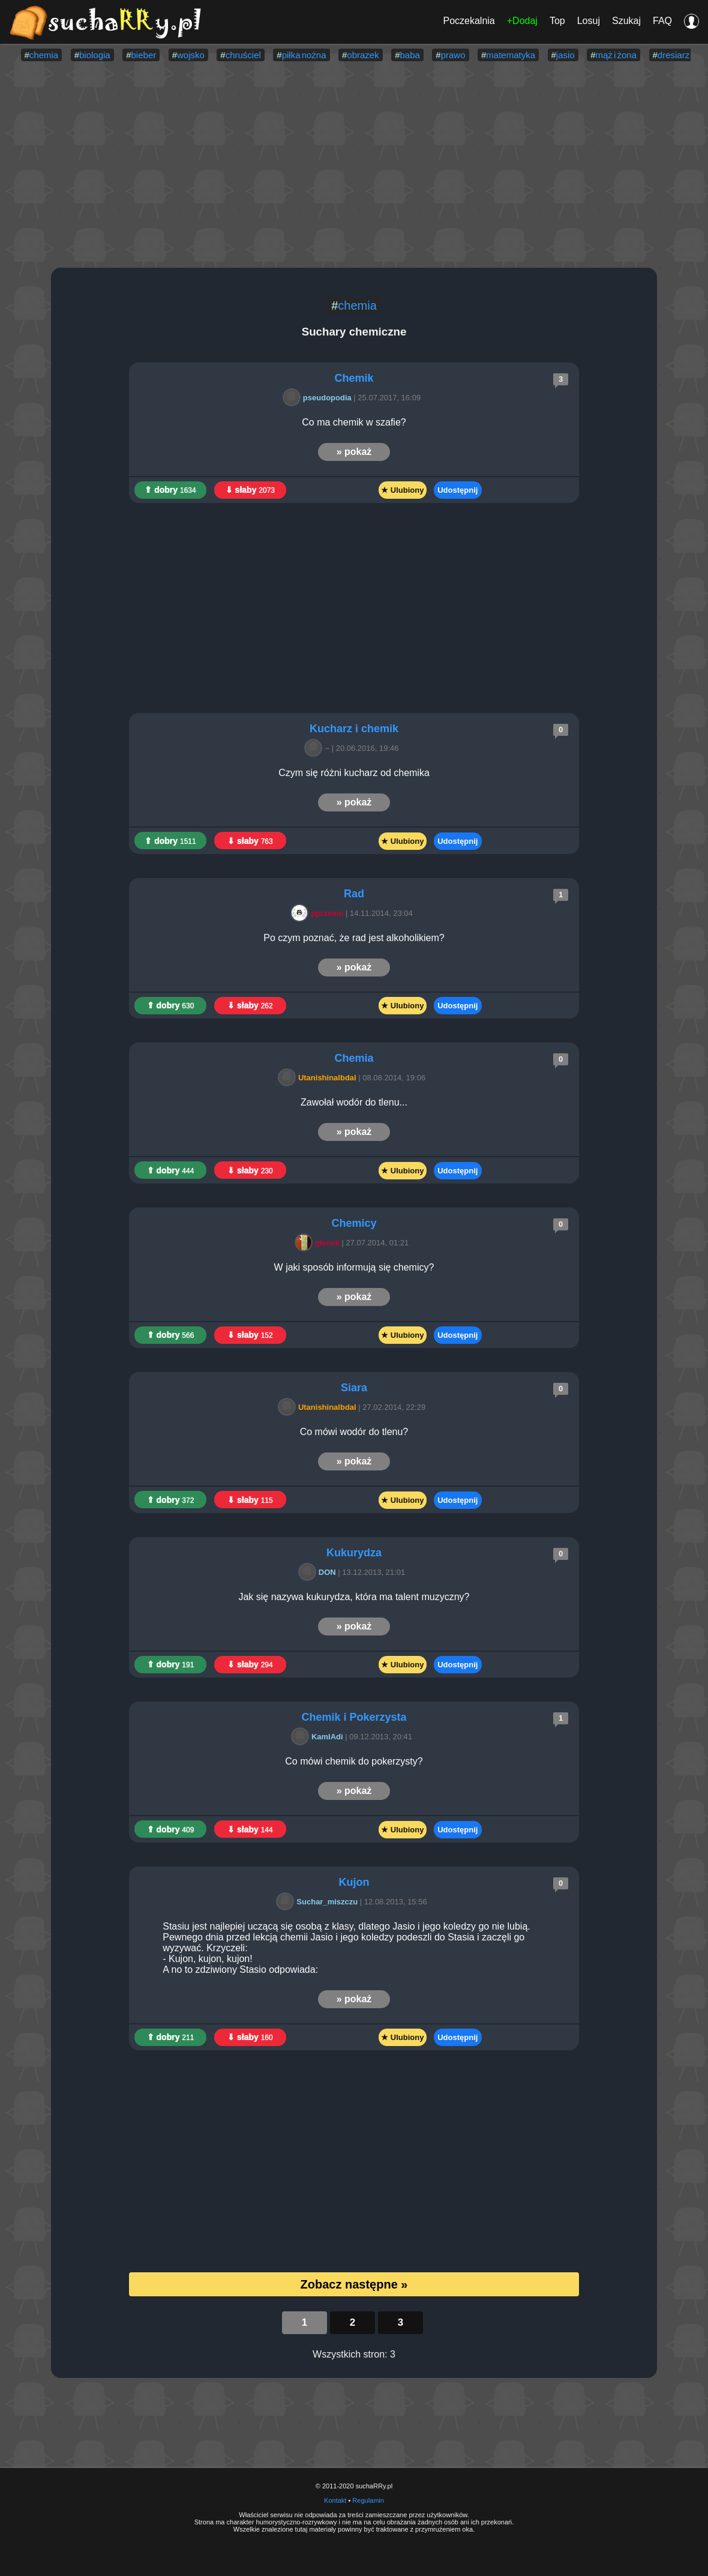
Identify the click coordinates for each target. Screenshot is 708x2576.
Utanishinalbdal (319, 1077)
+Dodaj (522, 21)
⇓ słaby (250, 490)
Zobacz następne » (354, 2284)
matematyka (510, 55)
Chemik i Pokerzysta (353, 1717)
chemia (43, 55)
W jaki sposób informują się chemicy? (354, 1267)
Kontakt (335, 2500)
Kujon (354, 1882)
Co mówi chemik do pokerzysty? (353, 1761)
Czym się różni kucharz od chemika (354, 773)
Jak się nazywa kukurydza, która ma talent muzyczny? (353, 1597)
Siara (354, 1388)
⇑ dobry (170, 490)
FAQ (662, 21)
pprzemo (319, 913)
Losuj (588, 21)
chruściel (243, 55)
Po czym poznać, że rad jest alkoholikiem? (353, 938)
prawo (453, 55)
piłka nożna (304, 55)
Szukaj (626, 21)
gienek (319, 1242)
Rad (354, 894)
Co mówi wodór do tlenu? (354, 1432)
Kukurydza (354, 1553)
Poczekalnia (468, 21)
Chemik (353, 378)
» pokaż (354, 452)
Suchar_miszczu (319, 1901)
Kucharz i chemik (354, 729)
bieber (144, 55)
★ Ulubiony (402, 490)
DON (319, 1572)
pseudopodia (319, 397)
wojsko (191, 55)
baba (410, 55)
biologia (94, 55)
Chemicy (353, 1223)
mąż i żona (616, 55)
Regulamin (368, 2500)
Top (557, 21)
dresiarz (673, 55)
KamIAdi (319, 1736)
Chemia (353, 1058)
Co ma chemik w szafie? (354, 422)
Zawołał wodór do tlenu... (354, 1102)
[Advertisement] (354, 166)
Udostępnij (457, 490)
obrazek (363, 55)
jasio (565, 55)
